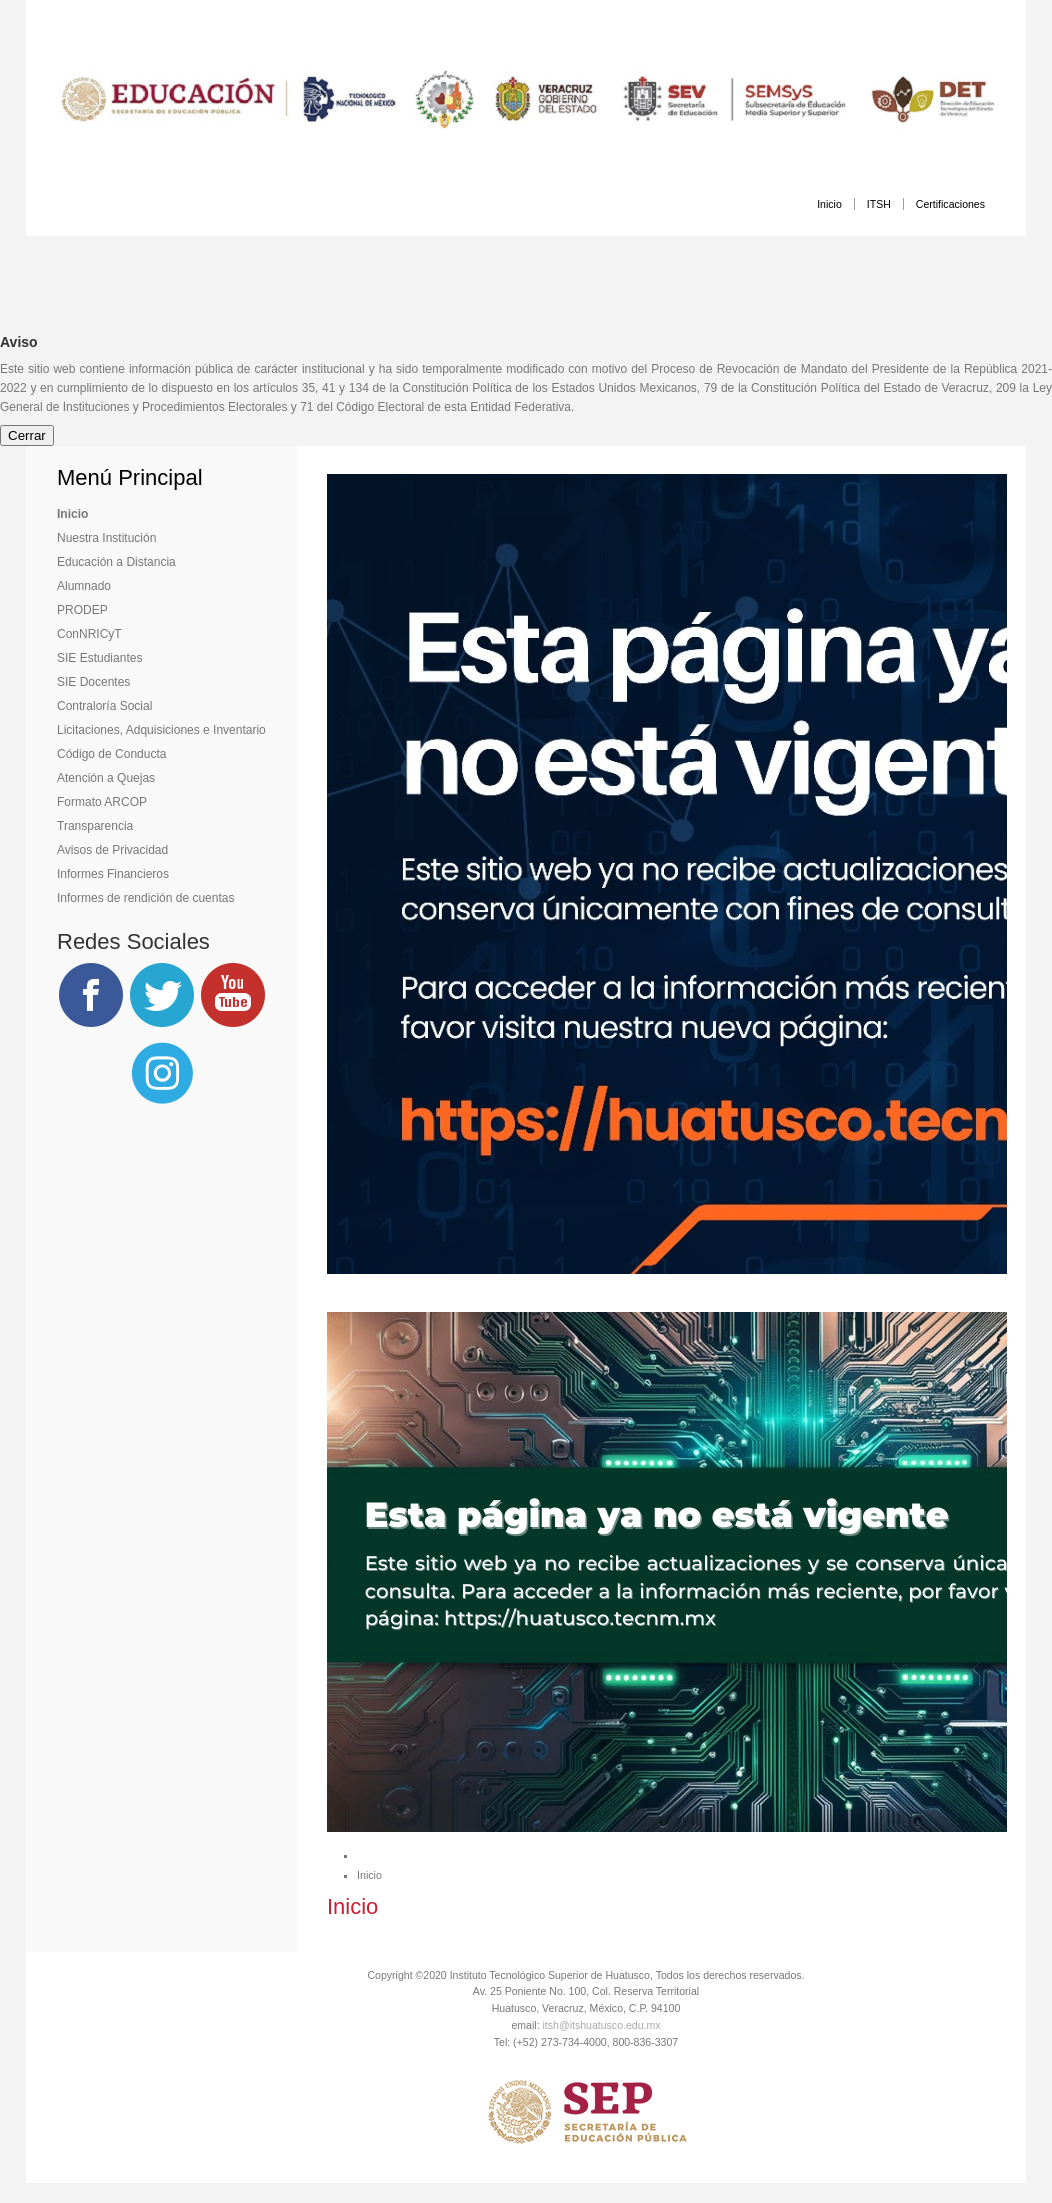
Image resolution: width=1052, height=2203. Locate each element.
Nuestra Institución (106, 538)
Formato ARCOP (102, 802)
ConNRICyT (89, 634)
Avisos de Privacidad (112, 850)
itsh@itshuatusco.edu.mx (602, 2025)
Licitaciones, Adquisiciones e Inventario (161, 730)
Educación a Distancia (116, 562)
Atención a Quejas (106, 778)
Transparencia (95, 826)
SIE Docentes (93, 682)
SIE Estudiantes (99, 658)
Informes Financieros (113, 874)
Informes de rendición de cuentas (145, 898)
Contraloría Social (104, 706)
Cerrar (27, 435)
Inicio (829, 204)
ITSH (879, 204)
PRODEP (82, 610)
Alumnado (84, 586)
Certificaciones (950, 204)
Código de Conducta (111, 754)
